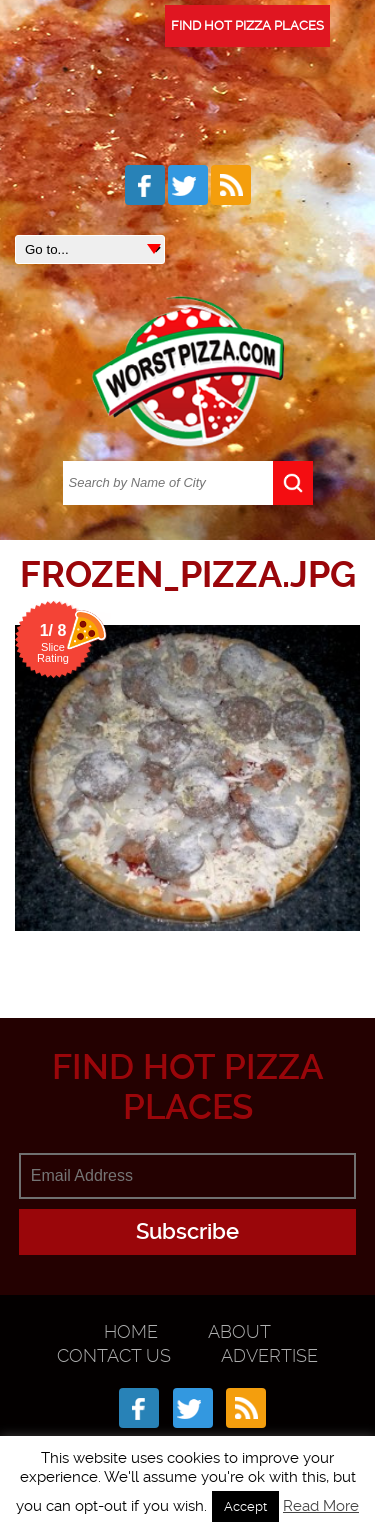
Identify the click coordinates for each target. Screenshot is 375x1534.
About (239, 1331)
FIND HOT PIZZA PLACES (247, 25)
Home (131, 1331)
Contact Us (114, 1355)
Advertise (269, 1355)
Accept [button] (245, 1506)
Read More (321, 1506)
